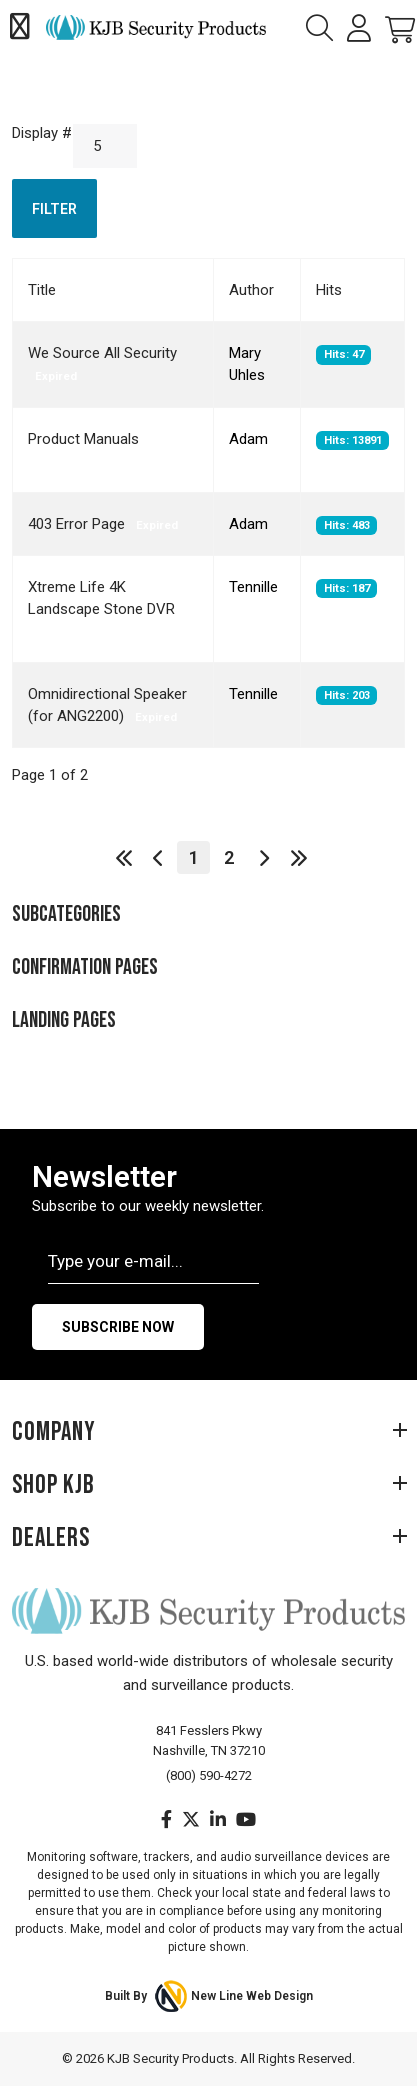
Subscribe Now (118, 1327)
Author (251, 290)
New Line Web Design (252, 1996)
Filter (54, 209)
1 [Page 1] (194, 857)
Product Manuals (83, 439)
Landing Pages (64, 1020)
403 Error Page (78, 524)
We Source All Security (102, 353)
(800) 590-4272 (209, 1775)
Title (42, 290)
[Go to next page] (263, 857)
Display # (42, 133)
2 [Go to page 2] (229, 857)
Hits (329, 290)
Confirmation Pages (85, 967)
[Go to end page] (298, 857)
